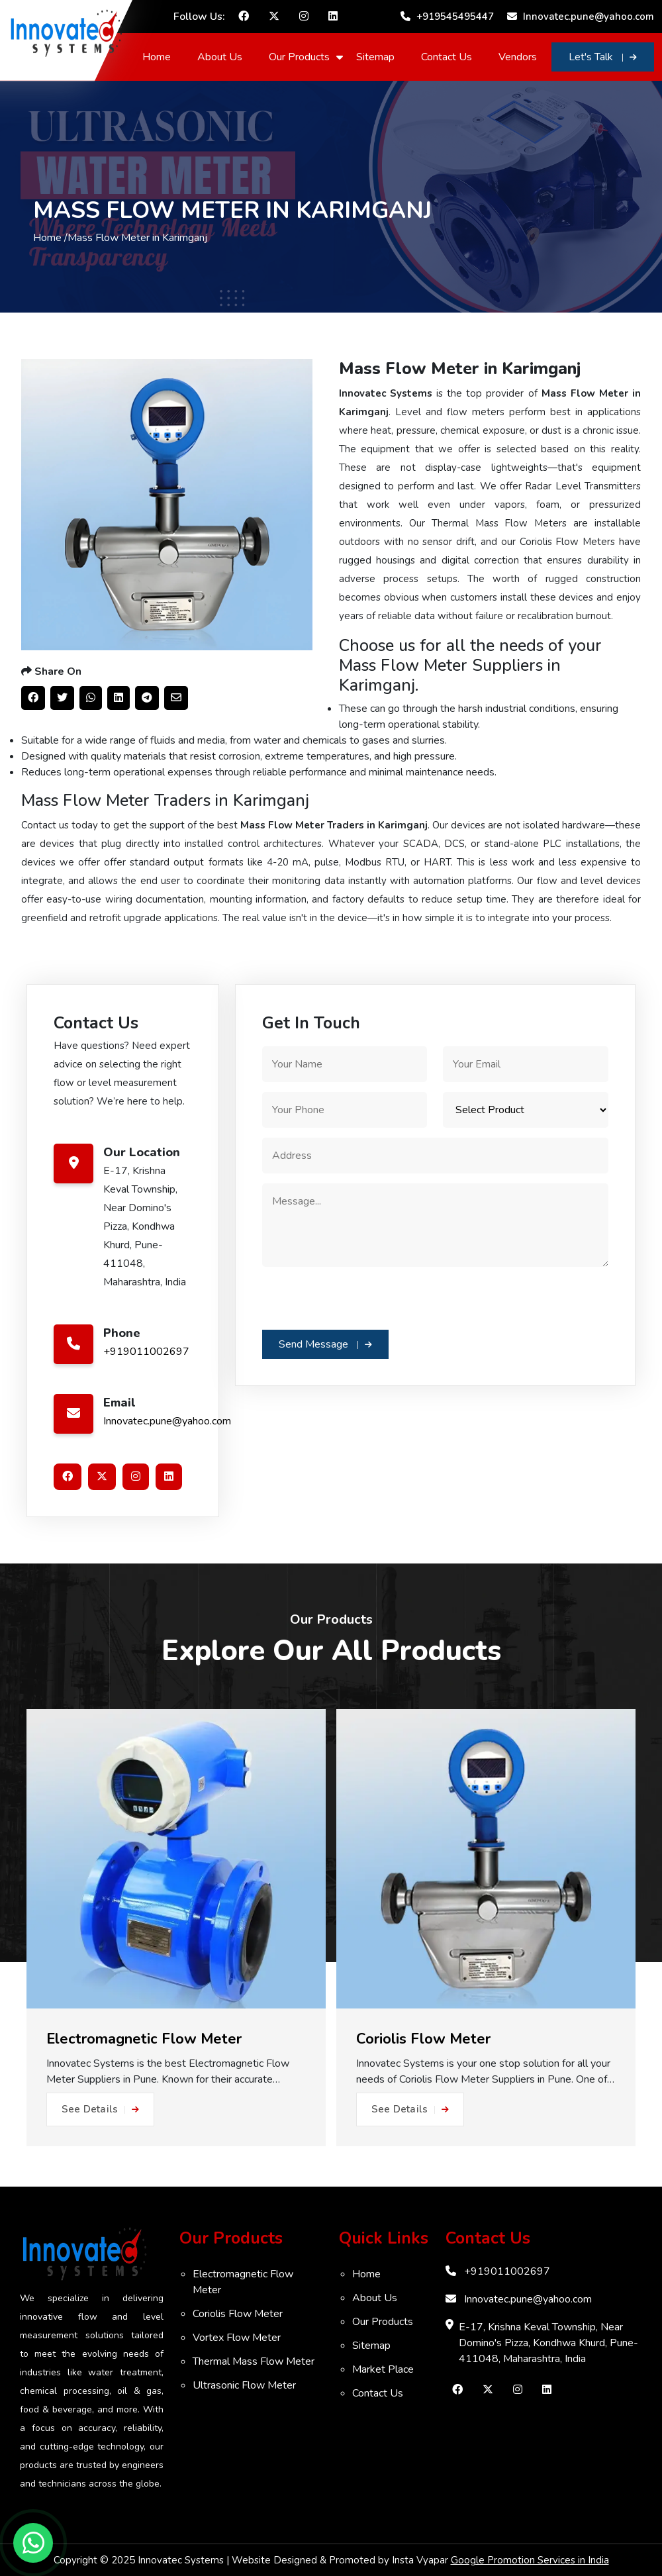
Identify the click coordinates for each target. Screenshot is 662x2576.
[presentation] (362, 1297)
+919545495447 (447, 16)
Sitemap (375, 57)
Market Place (383, 2369)
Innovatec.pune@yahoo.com (580, 16)
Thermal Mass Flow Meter (253, 2361)
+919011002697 (146, 1351)
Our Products (299, 57)
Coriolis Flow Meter (238, 2313)
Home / (50, 237)
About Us (219, 57)
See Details (100, 2109)
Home (156, 57)
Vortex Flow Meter (237, 2337)
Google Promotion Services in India (530, 2560)
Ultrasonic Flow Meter (244, 2385)
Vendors (517, 57)
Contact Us (446, 57)
